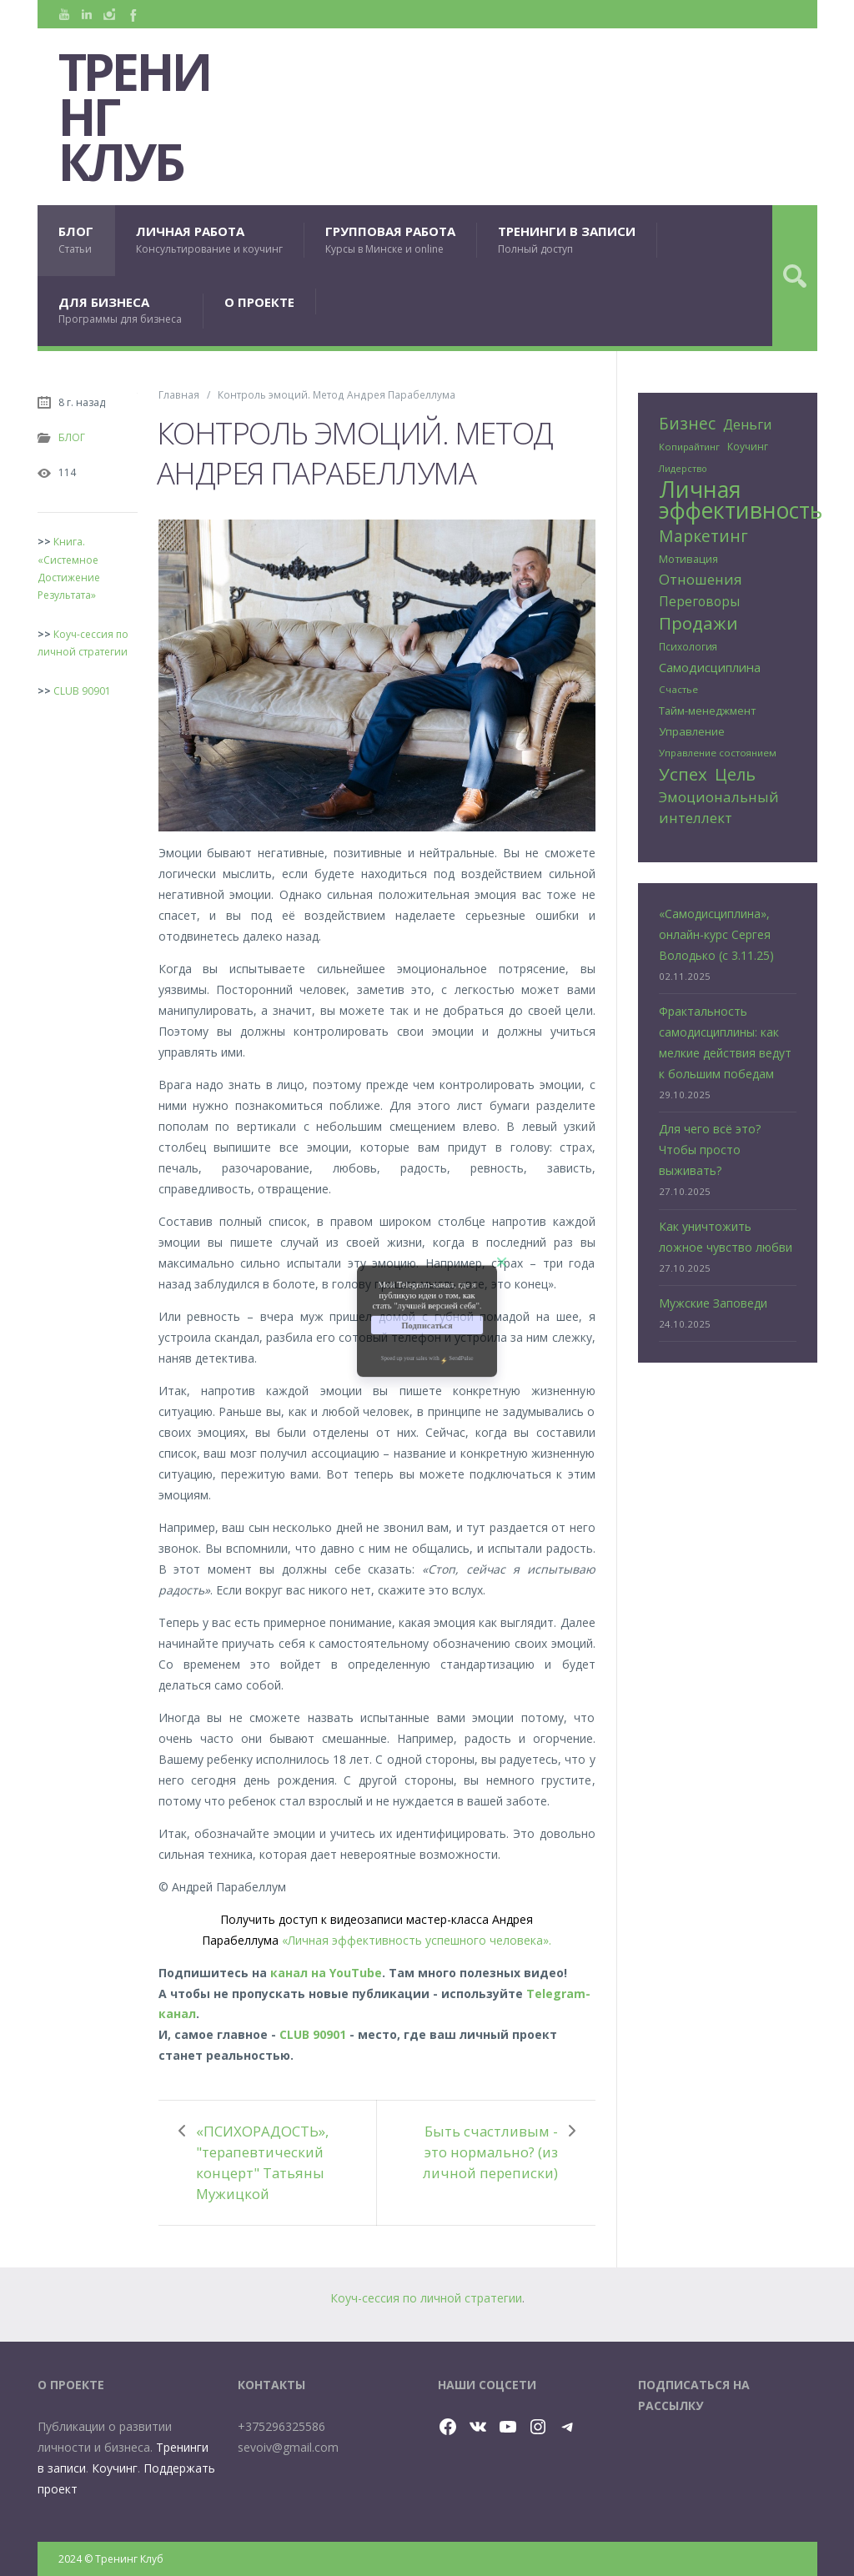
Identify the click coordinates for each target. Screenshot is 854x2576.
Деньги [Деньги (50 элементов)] (747, 424)
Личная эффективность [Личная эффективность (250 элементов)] (740, 500)
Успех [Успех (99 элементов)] (683, 774)
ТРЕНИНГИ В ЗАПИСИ (566, 240)
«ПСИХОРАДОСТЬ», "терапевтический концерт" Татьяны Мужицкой (262, 2162)
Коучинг (115, 2468)
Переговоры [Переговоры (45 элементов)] (699, 601)
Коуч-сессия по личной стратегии (426, 2298)
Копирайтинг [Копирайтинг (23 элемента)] (689, 446)
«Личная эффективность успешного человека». (416, 1940)
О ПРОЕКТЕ (259, 302)
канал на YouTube (326, 1973)
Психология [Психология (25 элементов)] (688, 646)
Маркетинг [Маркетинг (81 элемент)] (703, 535)
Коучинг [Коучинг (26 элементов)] (747, 446)
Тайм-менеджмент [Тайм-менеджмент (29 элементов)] (707, 710)
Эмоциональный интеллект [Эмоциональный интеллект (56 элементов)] (719, 807)
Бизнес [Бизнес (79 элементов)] (687, 424)
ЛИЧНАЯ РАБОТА (209, 240)
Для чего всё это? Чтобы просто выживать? (710, 1149)
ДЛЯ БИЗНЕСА (120, 311)
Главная (178, 394)
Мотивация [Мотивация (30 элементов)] (688, 558)
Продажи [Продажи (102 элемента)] (698, 623)
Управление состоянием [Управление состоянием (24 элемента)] (717, 752)
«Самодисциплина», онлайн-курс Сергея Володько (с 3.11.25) (716, 934)
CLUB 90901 (312, 2034)
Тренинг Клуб (134, 116)
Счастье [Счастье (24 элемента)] (678, 689)
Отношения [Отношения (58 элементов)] (700, 579)
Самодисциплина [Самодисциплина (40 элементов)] (710, 667)
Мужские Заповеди (713, 1303)
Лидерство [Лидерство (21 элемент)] (683, 469)
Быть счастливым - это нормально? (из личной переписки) (490, 2152)
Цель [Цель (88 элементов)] (735, 774)
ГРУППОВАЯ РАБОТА (390, 240)
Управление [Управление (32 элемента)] (692, 731)
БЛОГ (75, 240)
